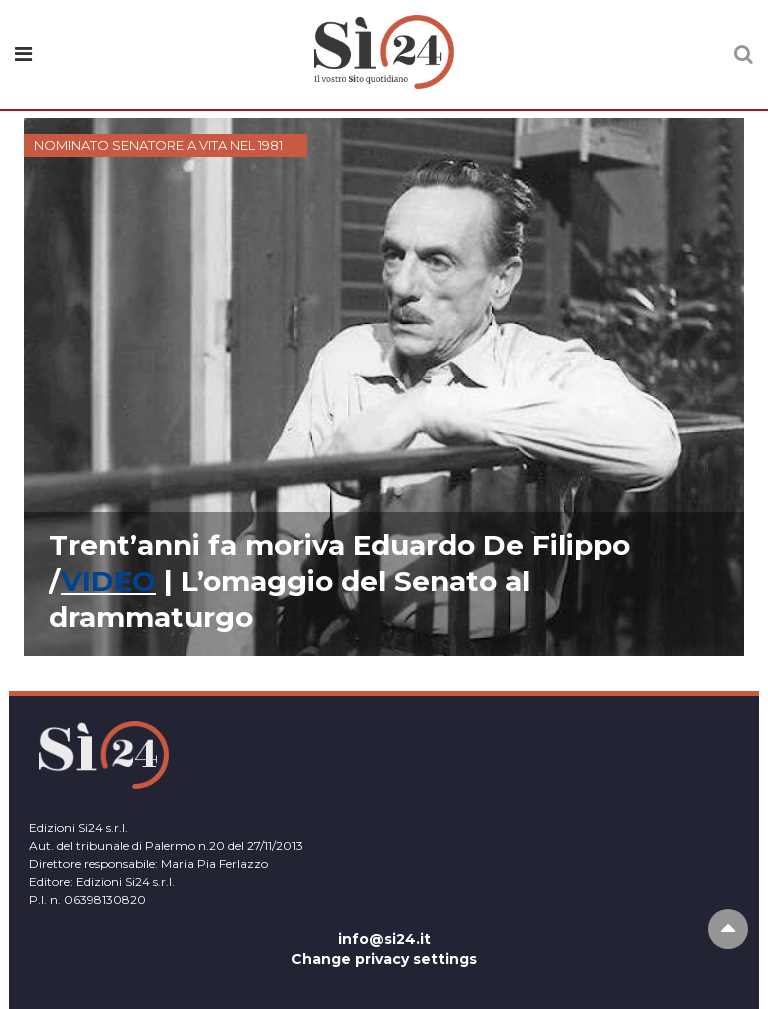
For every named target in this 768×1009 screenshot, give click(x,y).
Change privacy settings (384, 959)
